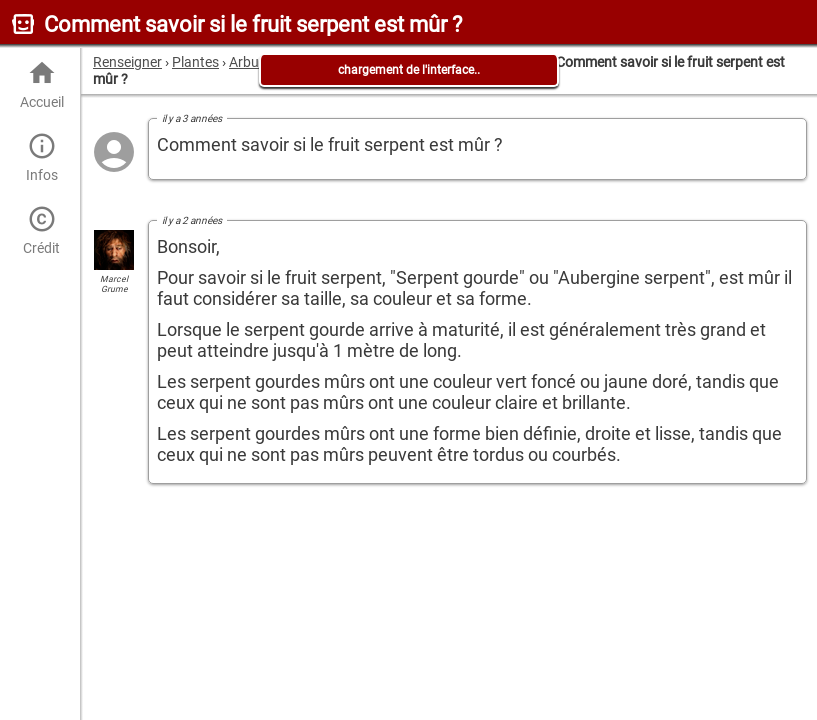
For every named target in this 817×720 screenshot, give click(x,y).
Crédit (41, 230)
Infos (41, 157)
